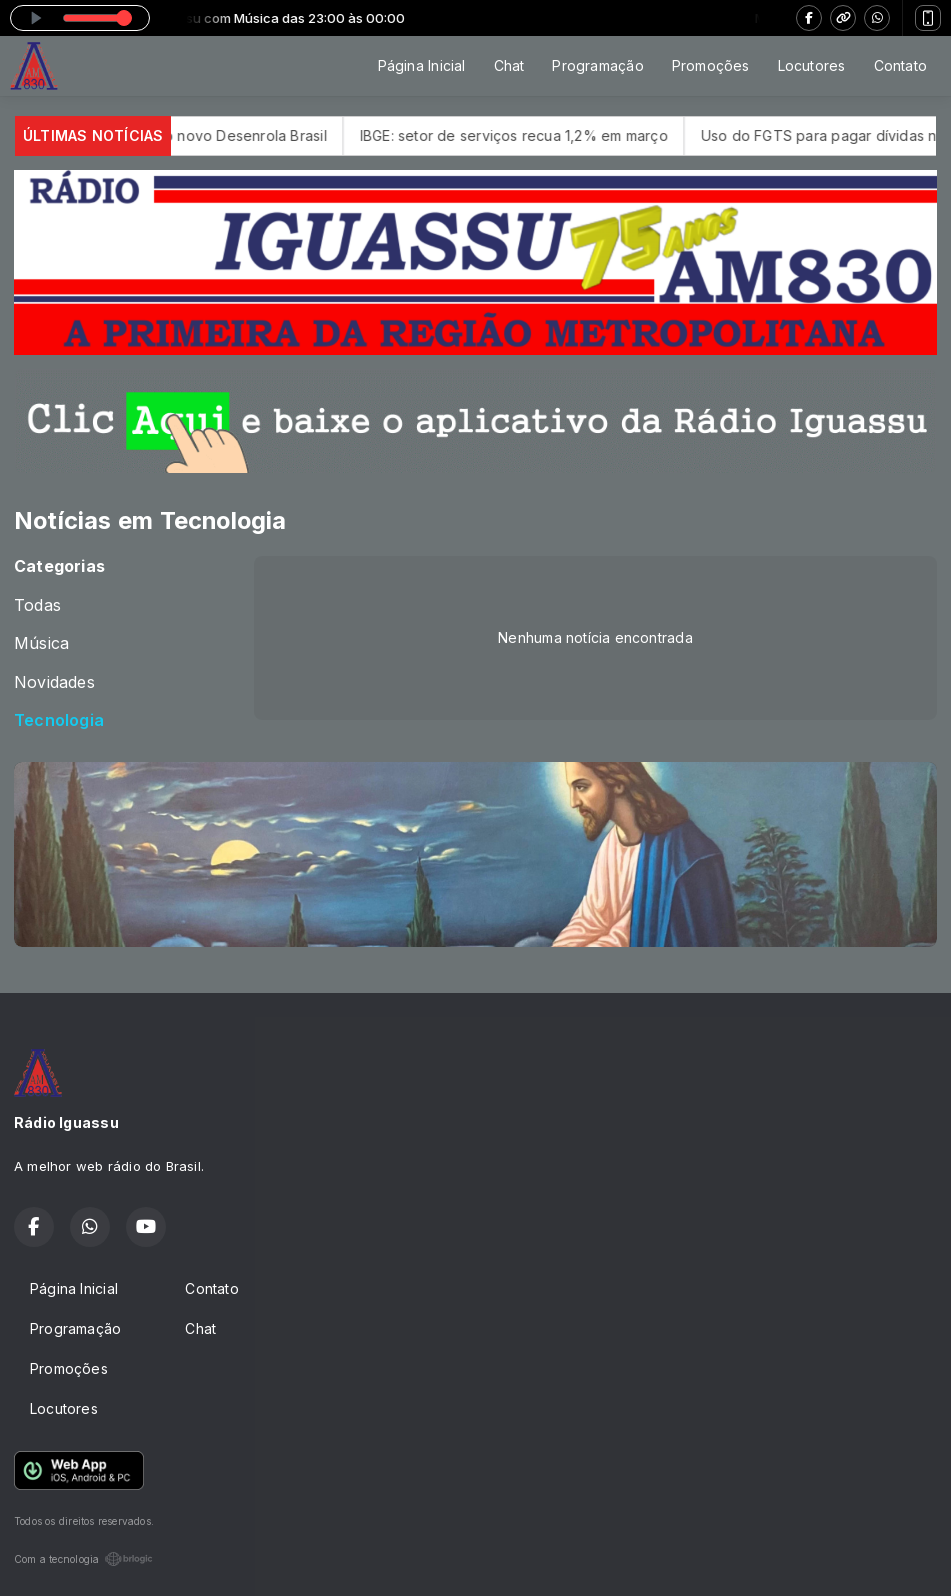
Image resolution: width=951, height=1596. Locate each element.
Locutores (812, 65)
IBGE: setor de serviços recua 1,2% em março (535, 135)
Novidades (54, 682)
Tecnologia (59, 720)
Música (41, 643)
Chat (509, 65)
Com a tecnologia (83, 1559)
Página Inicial (422, 65)
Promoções (711, 65)
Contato (900, 65)
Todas (37, 605)
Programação (597, 65)
